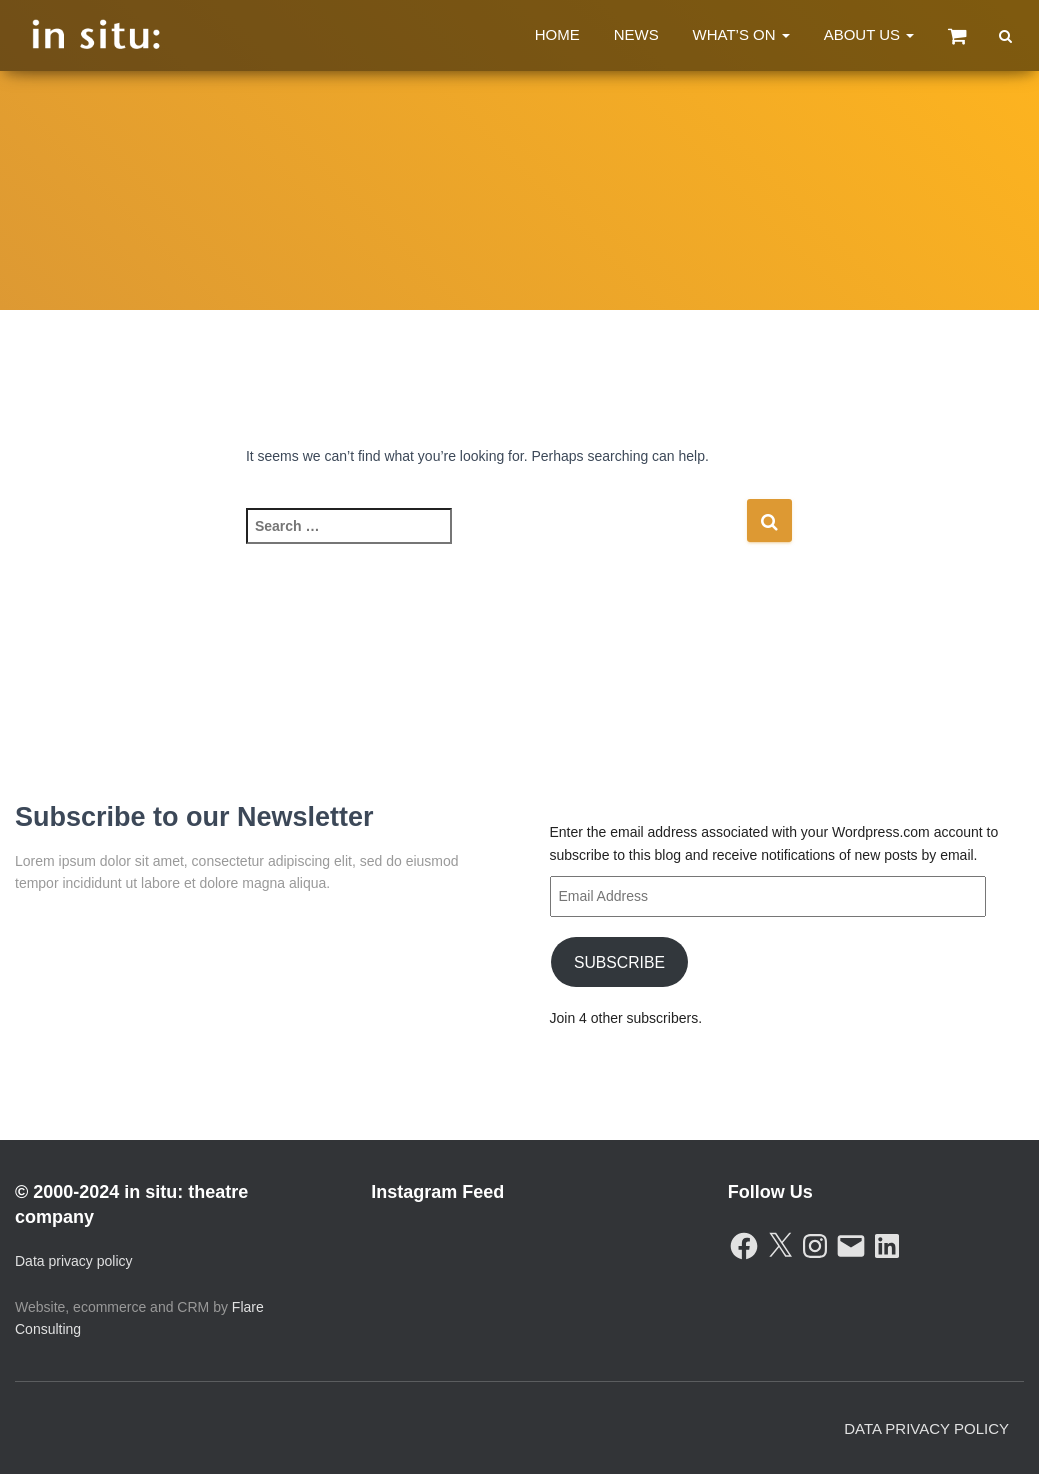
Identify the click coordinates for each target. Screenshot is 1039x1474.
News (636, 34)
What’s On (741, 34)
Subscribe (618, 961)
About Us (869, 34)
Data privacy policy (74, 1261)
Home (557, 34)
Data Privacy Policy (926, 1428)
